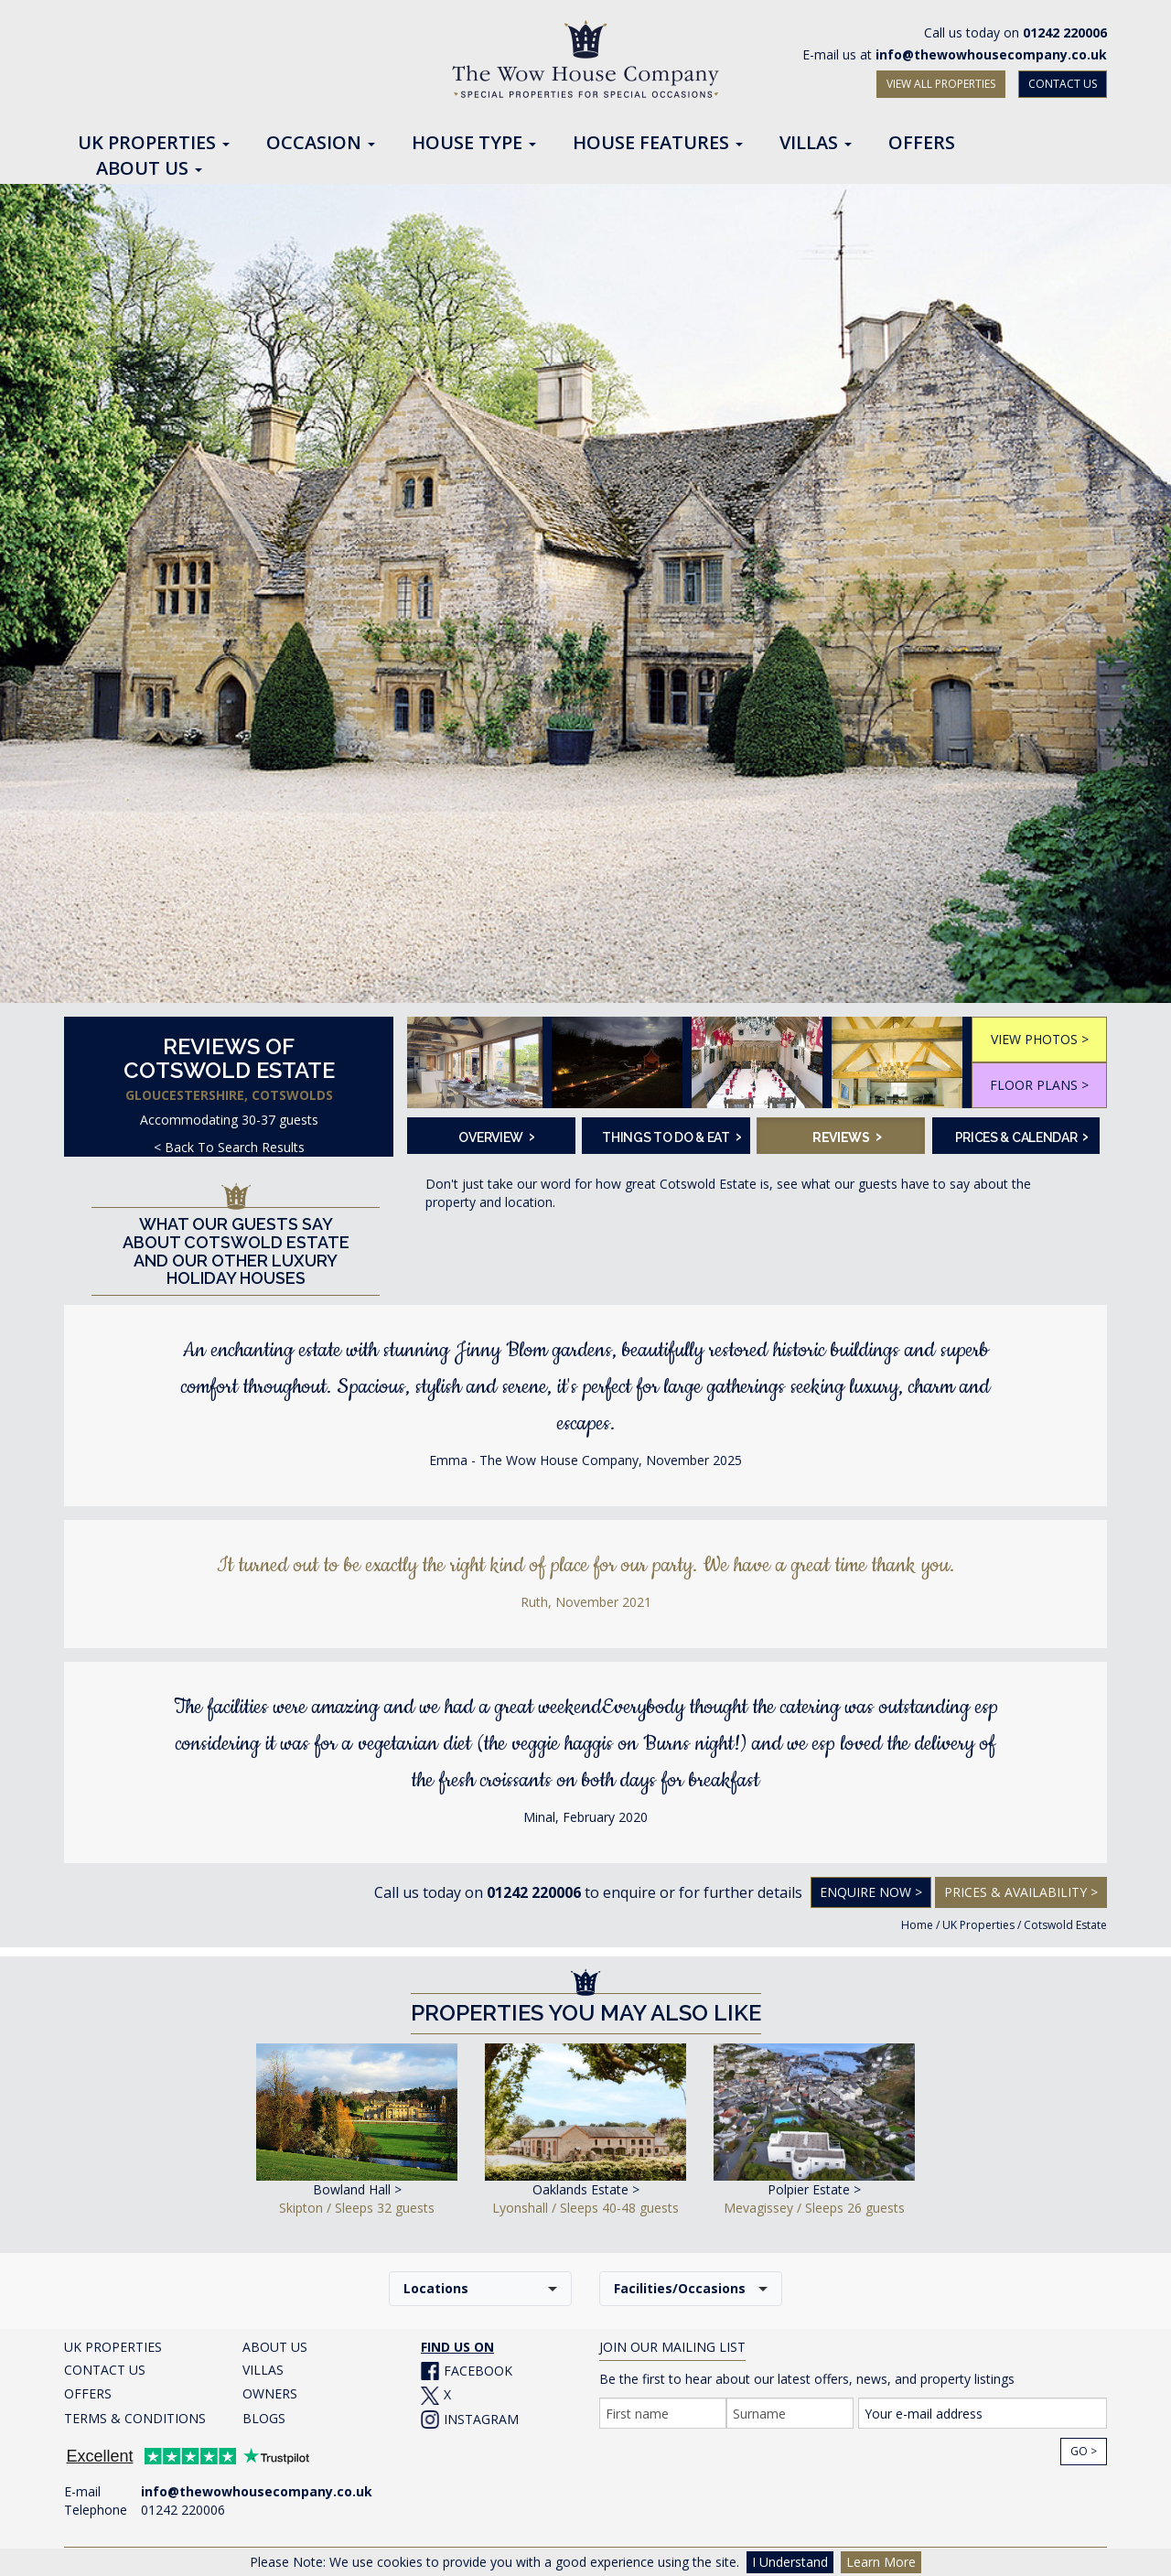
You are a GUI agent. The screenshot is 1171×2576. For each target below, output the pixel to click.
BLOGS (263, 2418)
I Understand (790, 2562)
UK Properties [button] (154, 144)
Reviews (847, 1136)
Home (917, 1925)
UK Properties (978, 1925)
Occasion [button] (320, 144)
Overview (496, 1136)
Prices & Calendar (1022, 1136)
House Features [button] (658, 144)
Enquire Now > (871, 1892)
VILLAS (263, 2369)
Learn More (881, 2562)
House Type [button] (474, 144)
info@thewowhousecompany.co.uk (991, 54)
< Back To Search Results (229, 1147)
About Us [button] (149, 169)
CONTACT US (1062, 84)
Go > (1083, 2451)
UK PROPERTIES (113, 2346)
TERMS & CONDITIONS (135, 2418)
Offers (921, 144)
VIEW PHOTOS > (1040, 1039)
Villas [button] (815, 144)
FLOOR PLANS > (1039, 1085)
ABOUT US (274, 2346)
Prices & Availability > (1021, 1892)
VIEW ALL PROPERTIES (940, 84)
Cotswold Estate (1065, 1925)
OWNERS (269, 2393)
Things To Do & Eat (670, 1136)
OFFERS (88, 2393)
